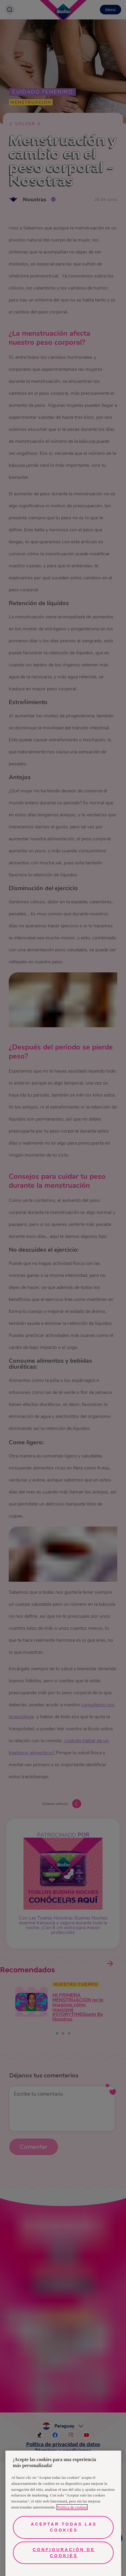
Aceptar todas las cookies (64, 2527)
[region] (63, 2513)
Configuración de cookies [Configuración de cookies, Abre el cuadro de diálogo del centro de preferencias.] (64, 2552)
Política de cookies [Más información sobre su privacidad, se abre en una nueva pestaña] (72, 2507)
